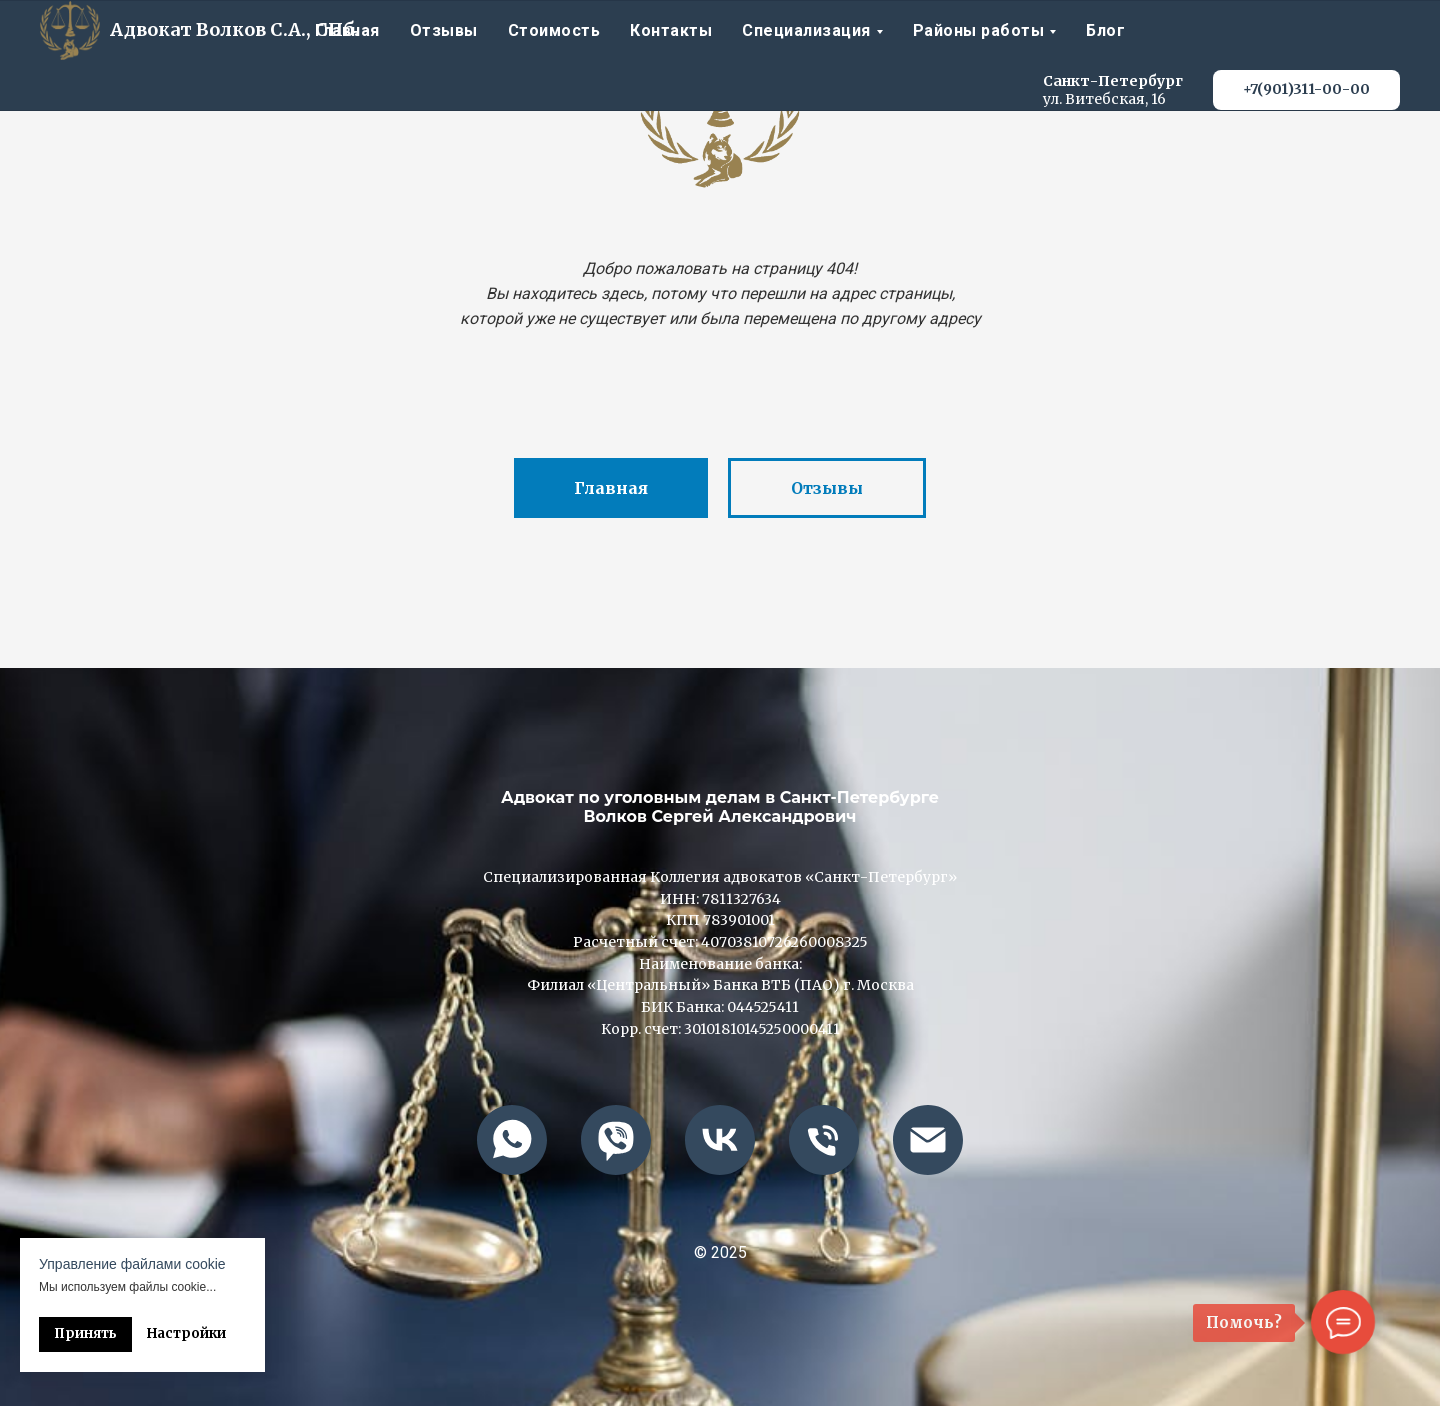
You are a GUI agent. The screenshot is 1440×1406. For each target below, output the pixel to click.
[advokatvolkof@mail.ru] (928, 1140)
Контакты (671, 30)
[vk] (720, 1140)
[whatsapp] (512, 1140)
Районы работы (979, 30)
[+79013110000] (824, 1140)
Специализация (806, 30)
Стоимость (554, 30)
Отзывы (444, 30)
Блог (1105, 30)
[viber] (616, 1140)
